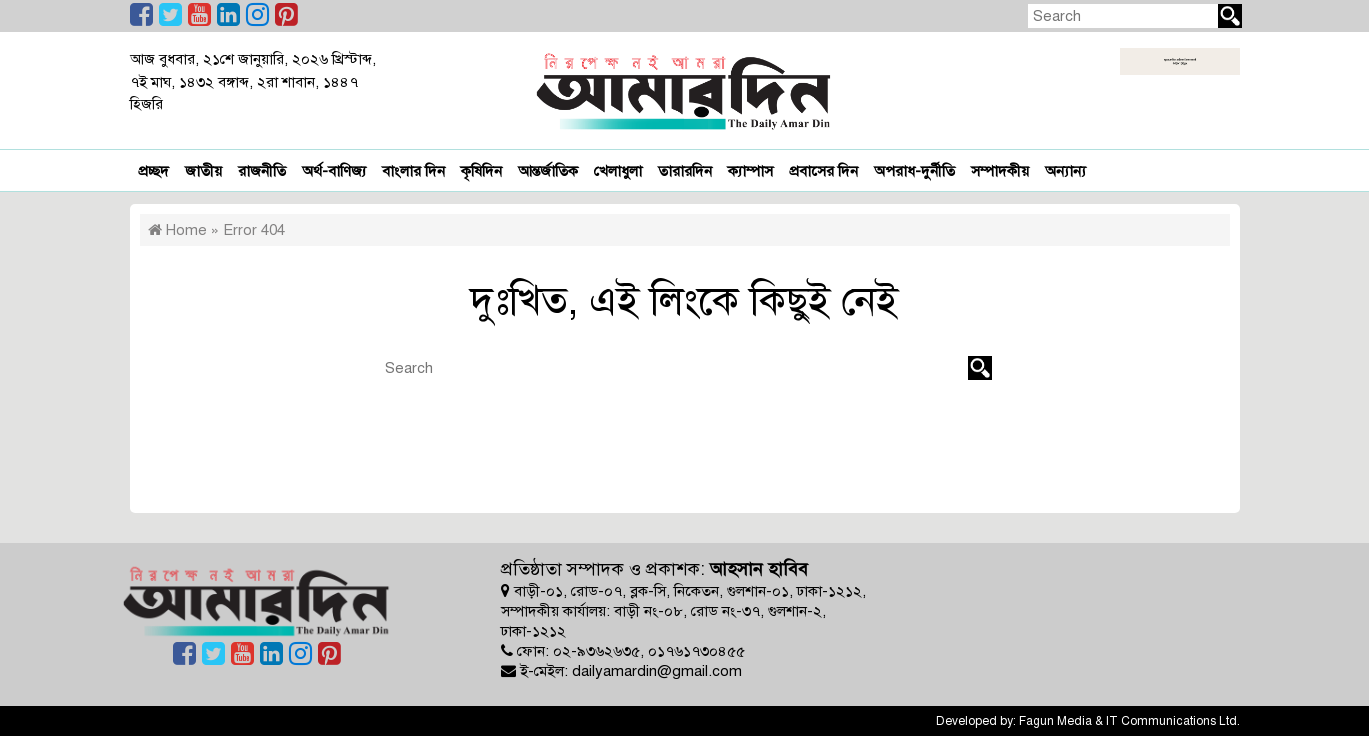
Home (177, 230)
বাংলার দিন (413, 171)
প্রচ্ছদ (153, 171)
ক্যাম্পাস (750, 171)
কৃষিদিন (481, 171)
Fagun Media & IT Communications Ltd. (1129, 721)
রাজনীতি (262, 171)
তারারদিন (685, 171)
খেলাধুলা (618, 171)
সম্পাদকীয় (1000, 171)
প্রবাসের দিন (823, 171)
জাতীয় (203, 171)
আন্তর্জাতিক (548, 171)
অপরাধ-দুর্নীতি (914, 171)
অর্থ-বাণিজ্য (334, 171)
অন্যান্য (1065, 171)
